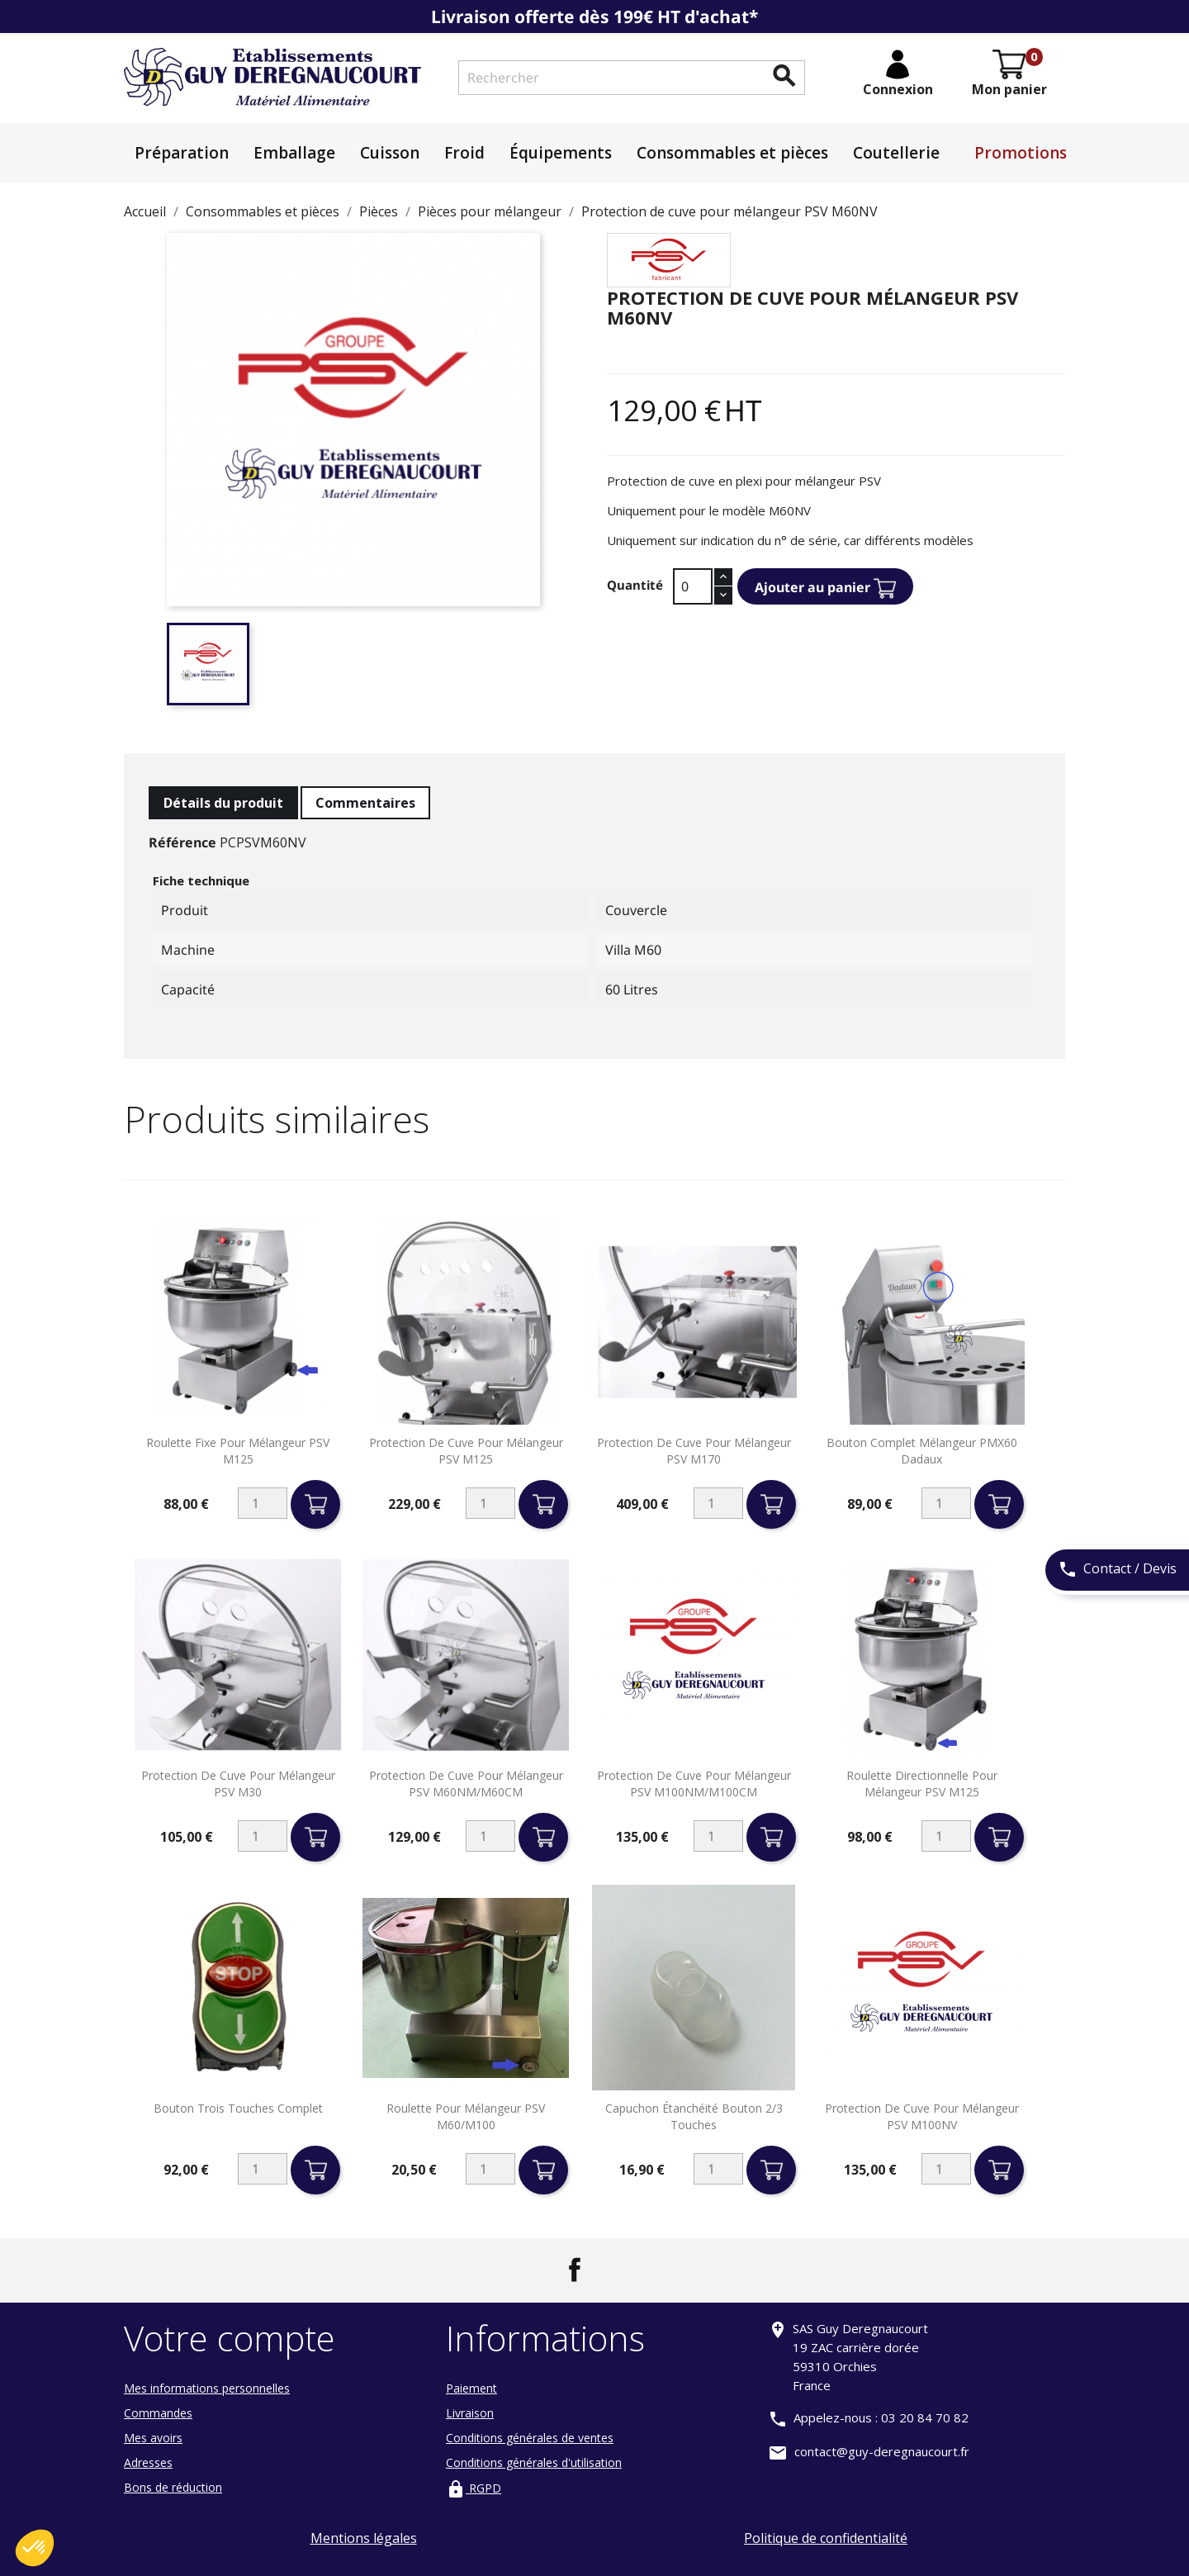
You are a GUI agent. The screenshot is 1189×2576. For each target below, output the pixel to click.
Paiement (471, 2388)
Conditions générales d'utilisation (534, 2462)
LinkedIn (614, 2269)
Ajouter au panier (825, 588)
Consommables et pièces (732, 153)
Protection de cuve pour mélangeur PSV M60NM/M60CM (466, 1783)
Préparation (182, 153)
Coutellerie (896, 153)
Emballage (294, 153)
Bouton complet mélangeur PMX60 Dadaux (922, 1451)
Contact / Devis (1117, 1569)
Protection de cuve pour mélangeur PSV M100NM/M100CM (694, 1783)
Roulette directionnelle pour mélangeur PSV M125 (921, 1783)
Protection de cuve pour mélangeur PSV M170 (694, 1451)
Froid (464, 153)
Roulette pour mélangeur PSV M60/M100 (465, 2116)
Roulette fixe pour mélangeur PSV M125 (237, 1451)
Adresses (148, 2462)
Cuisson (389, 153)
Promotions (1020, 153)
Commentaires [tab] (365, 803)
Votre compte (229, 2337)
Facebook (574, 2269)
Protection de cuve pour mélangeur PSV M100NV (922, 2116)
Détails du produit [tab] (223, 803)
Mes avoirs (153, 2438)
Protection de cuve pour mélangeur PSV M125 (466, 1451)
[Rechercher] (631, 77)
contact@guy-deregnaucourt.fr (881, 2451)
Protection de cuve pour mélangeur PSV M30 (238, 1783)
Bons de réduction (173, 2487)
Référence (182, 842)
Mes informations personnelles (207, 2388)
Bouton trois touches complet (238, 2108)
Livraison (470, 2413)
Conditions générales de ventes (529, 2438)
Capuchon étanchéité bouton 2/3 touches (694, 2116)
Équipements (560, 153)
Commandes (158, 2413)
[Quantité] (693, 586)
